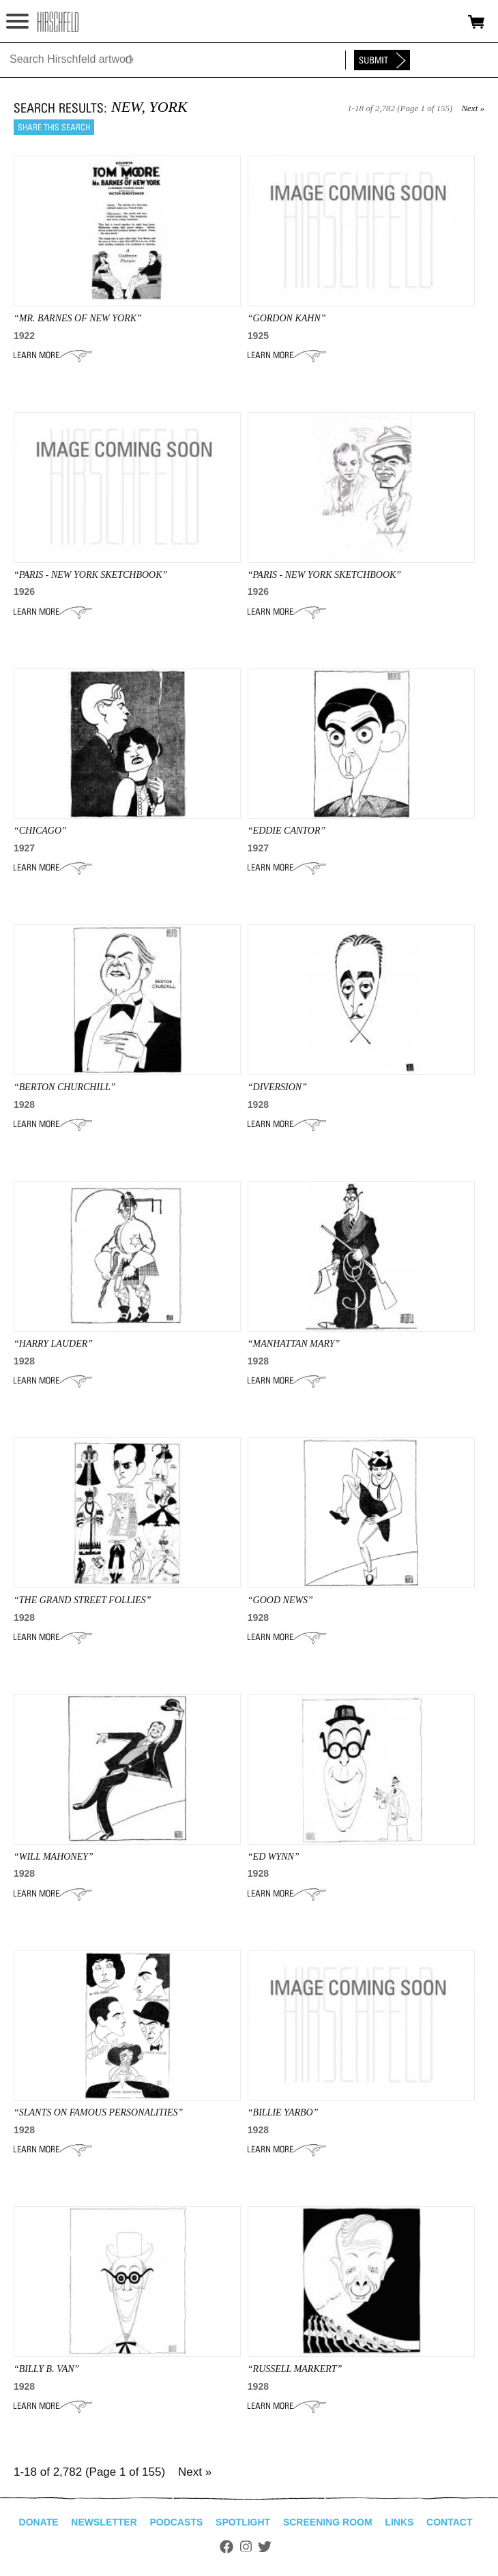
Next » (472, 108)
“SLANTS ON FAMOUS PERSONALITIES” (98, 2112)
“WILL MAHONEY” (53, 1857)
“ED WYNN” (273, 1857)
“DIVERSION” (277, 1087)
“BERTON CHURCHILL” (65, 1087)
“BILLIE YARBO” (283, 2112)
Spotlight (243, 2522)
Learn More (53, 355)
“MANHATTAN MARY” (294, 1343)
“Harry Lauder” (53, 1343)
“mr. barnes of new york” (78, 318)
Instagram (246, 2546)
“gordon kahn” (287, 318)
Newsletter (103, 2522)
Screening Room (327, 2522)
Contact (449, 2522)
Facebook (226, 2546)
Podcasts (176, 2522)
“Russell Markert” (295, 2369)
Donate (39, 2522)
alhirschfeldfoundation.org (58, 22)
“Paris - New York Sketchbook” (90, 575)
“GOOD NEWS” (280, 1600)
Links (399, 2522)
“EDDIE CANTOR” (286, 830)
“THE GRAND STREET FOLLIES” (82, 1600)
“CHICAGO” (40, 830)
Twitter (265, 2546)
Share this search (54, 127)
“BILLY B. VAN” (46, 2369)
